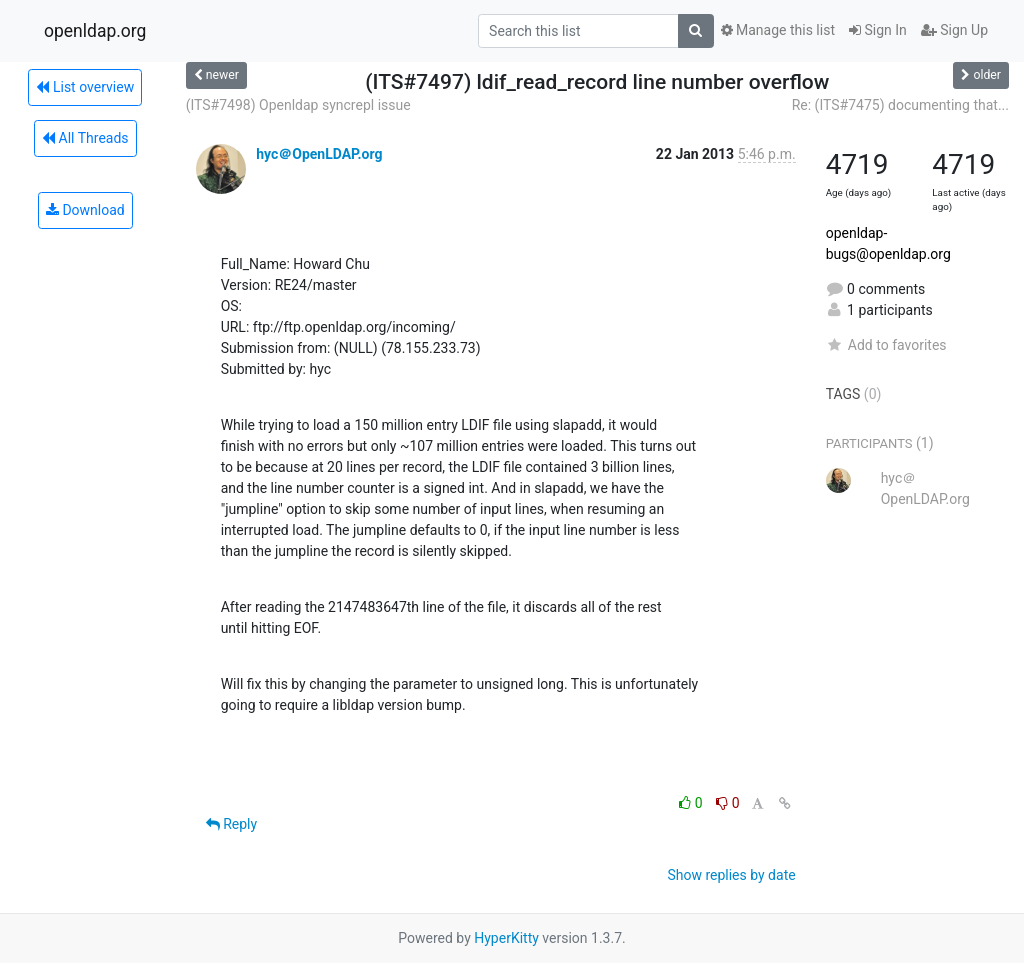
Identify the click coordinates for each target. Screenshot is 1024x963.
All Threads (85, 138)
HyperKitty (506, 938)
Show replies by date (731, 875)
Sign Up (954, 30)
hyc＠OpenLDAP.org (319, 154)
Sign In (878, 30)
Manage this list (778, 30)
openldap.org (95, 31)
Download (85, 210)
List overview (85, 87)
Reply (231, 824)
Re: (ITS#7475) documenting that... (900, 105)
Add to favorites (886, 345)
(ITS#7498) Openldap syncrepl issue (298, 105)
